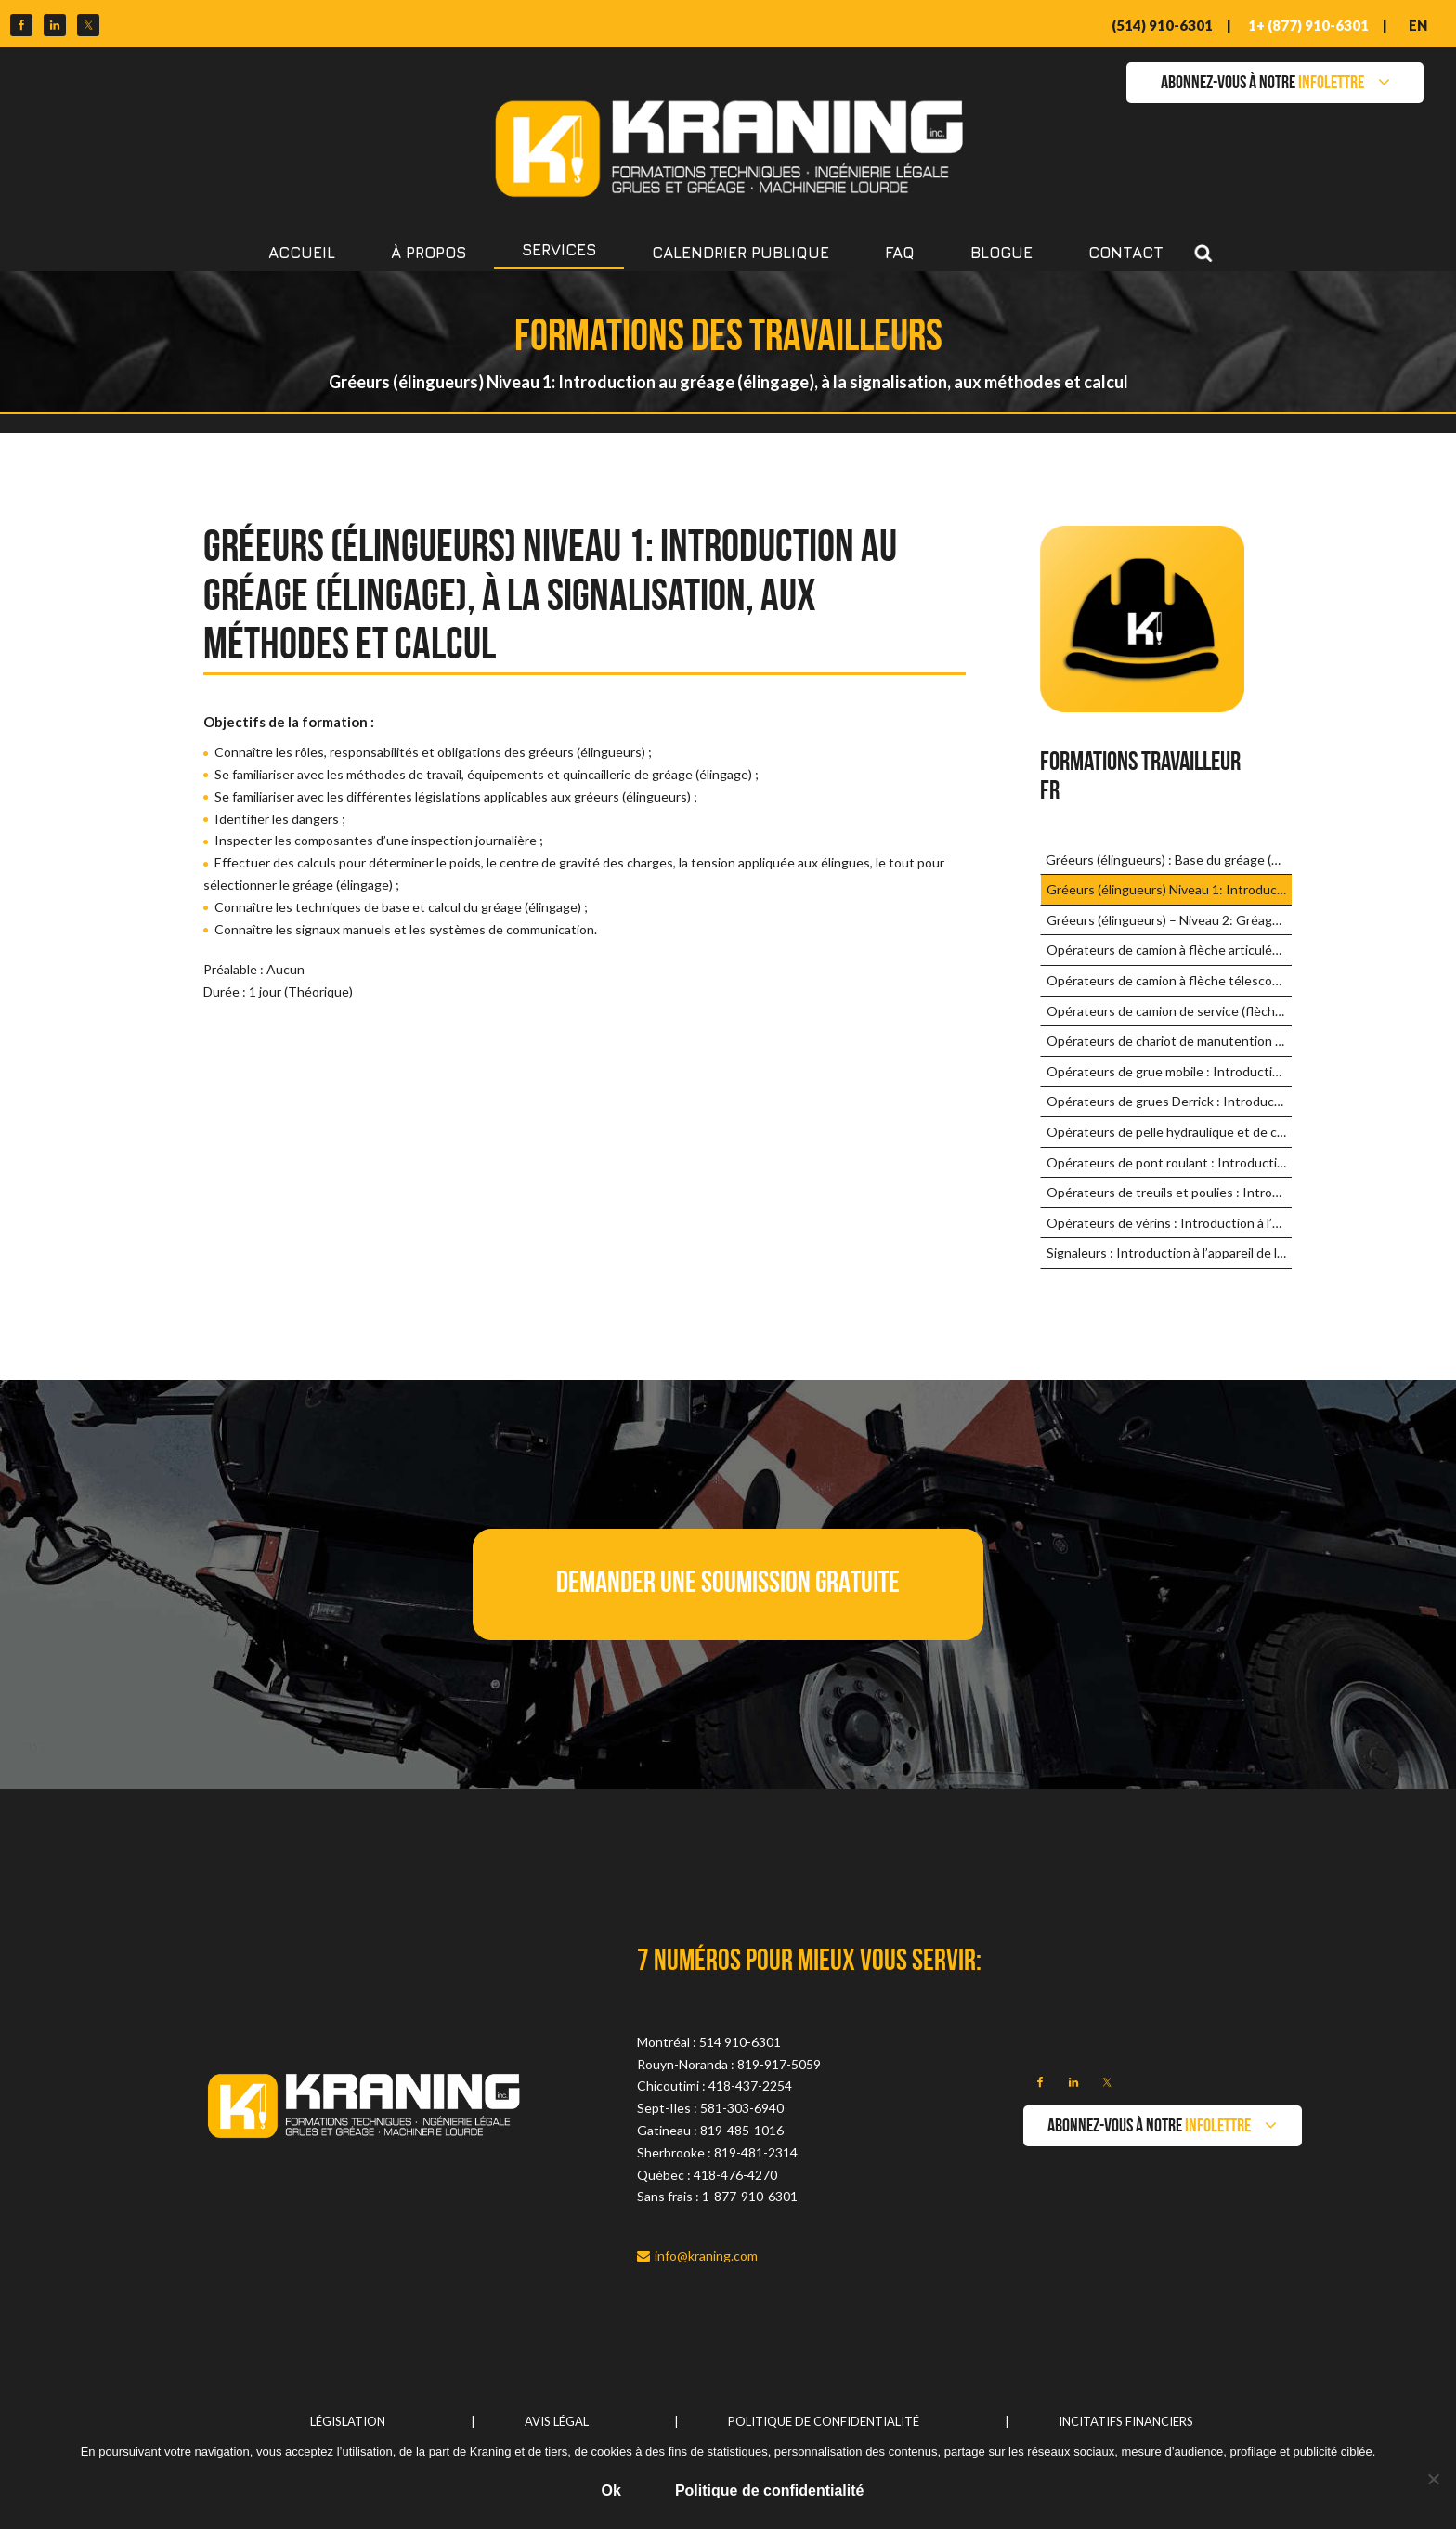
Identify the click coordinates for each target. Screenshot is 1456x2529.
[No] (1433, 2479)
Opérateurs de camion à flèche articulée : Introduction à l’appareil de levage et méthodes (1169, 950)
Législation (347, 2421)
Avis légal (557, 2421)
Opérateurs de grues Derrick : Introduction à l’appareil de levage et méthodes (1169, 1101)
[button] (728, 1584)
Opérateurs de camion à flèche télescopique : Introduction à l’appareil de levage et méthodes (1169, 980)
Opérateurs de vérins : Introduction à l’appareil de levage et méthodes (1169, 1223)
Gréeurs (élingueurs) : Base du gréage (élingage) (1168, 859)
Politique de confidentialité (823, 2421)
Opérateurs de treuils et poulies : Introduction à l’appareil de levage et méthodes (1169, 1192)
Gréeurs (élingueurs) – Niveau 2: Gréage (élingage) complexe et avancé (1169, 920)
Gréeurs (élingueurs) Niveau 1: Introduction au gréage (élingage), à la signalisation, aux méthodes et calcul (1169, 889)
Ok (611, 2490)
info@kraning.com (706, 2255)
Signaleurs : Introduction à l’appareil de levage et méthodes (1169, 1252)
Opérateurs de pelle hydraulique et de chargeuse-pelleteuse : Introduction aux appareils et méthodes (1169, 1132)
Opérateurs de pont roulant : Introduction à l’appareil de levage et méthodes (1169, 1162)
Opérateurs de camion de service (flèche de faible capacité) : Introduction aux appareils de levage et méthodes (1169, 1011)
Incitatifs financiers (1126, 2421)
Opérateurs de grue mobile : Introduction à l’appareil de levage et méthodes (1169, 1071)
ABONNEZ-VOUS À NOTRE (1262, 83)
